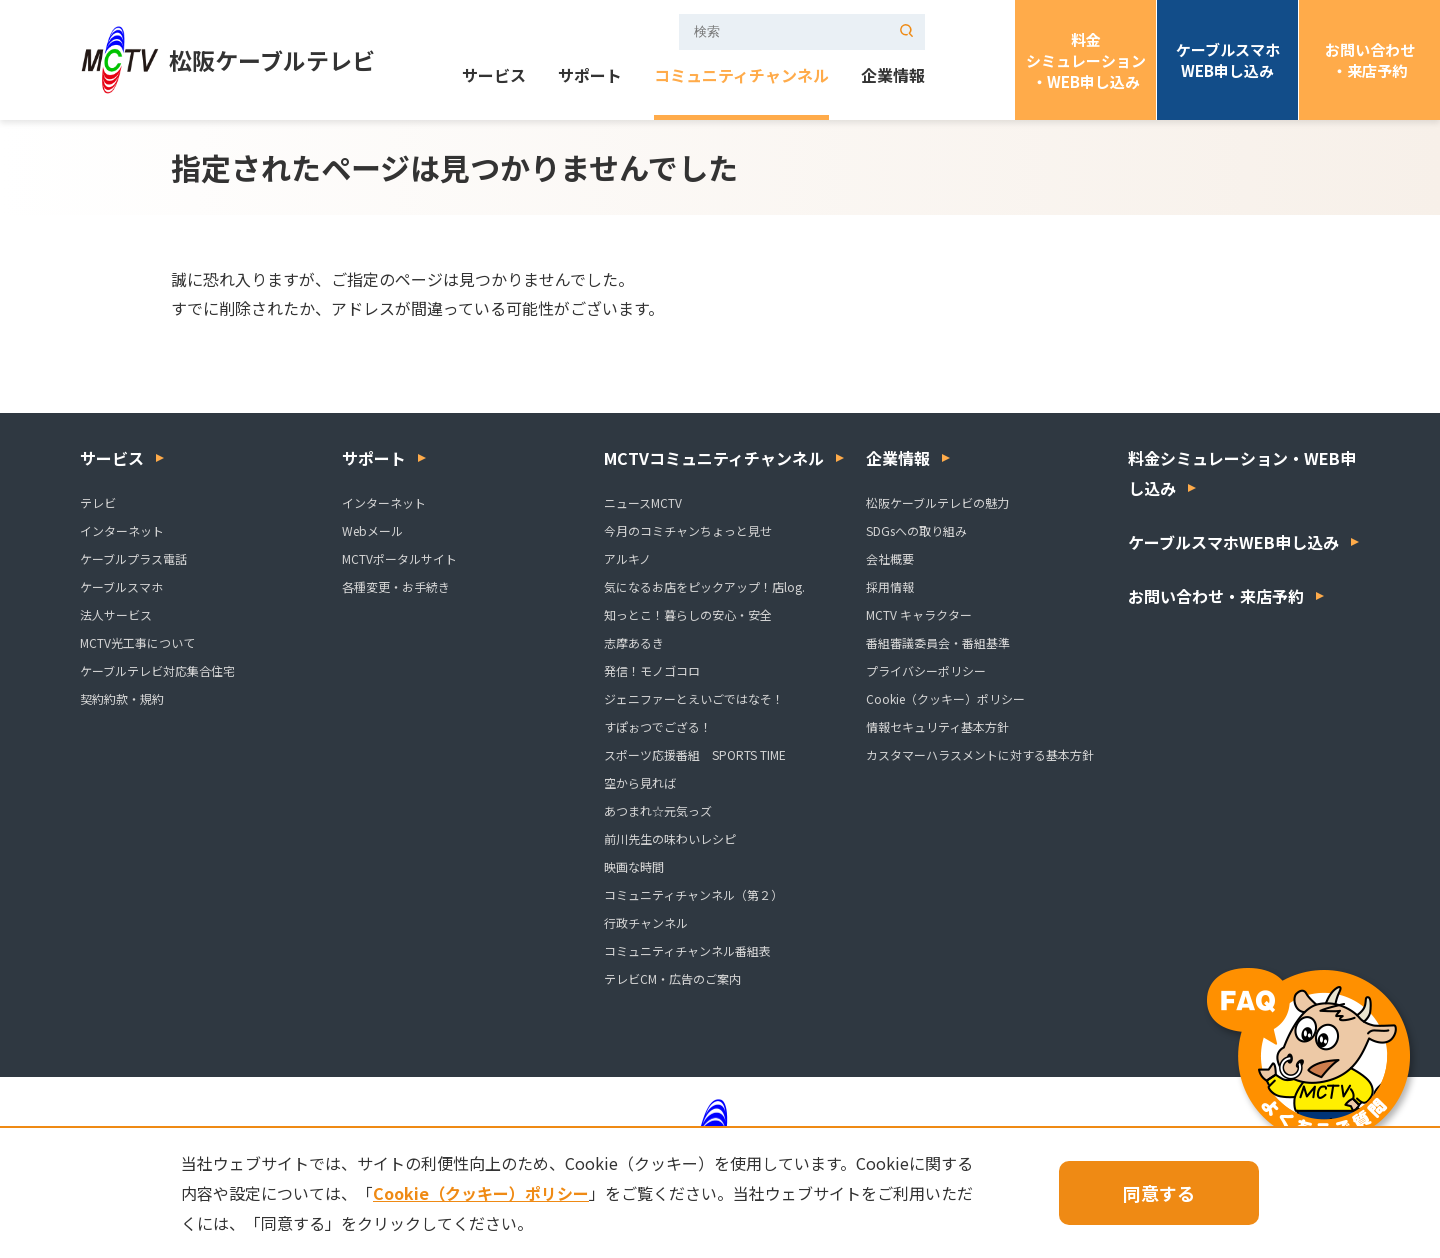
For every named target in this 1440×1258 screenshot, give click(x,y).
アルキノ (627, 558)
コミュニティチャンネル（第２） (693, 894)
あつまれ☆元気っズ (658, 810)
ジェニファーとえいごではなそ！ (694, 698)
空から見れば (640, 782)
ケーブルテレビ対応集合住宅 (157, 670)
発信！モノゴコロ (652, 670)
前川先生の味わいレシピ (670, 838)
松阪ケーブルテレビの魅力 (937, 502)
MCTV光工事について (137, 642)
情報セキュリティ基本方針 (937, 726)
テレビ (98, 502)
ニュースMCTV (643, 502)
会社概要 (890, 558)
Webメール (372, 530)
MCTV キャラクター (919, 614)
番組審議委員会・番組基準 (938, 642)
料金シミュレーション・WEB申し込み (1086, 60)
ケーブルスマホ (121, 586)
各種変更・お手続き (396, 586)
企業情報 (893, 77)
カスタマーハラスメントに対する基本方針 (980, 754)
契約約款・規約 (122, 698)
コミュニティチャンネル (741, 77)
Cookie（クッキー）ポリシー (945, 698)
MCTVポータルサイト (399, 558)
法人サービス (116, 614)
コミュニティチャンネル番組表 (687, 950)
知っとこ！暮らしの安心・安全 (688, 614)
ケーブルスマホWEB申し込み (1228, 60)
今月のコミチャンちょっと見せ (688, 530)
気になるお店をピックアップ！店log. (704, 586)
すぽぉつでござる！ (658, 726)
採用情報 (890, 586)
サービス (494, 77)
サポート (590, 77)
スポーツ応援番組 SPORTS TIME (695, 754)
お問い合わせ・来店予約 (1370, 60)
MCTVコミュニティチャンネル (714, 458)
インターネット (122, 530)
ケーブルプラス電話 (133, 558)
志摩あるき (634, 642)
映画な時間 (634, 866)
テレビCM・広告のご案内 (672, 978)
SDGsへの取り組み (916, 530)
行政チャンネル (646, 922)
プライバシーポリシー (926, 670)
